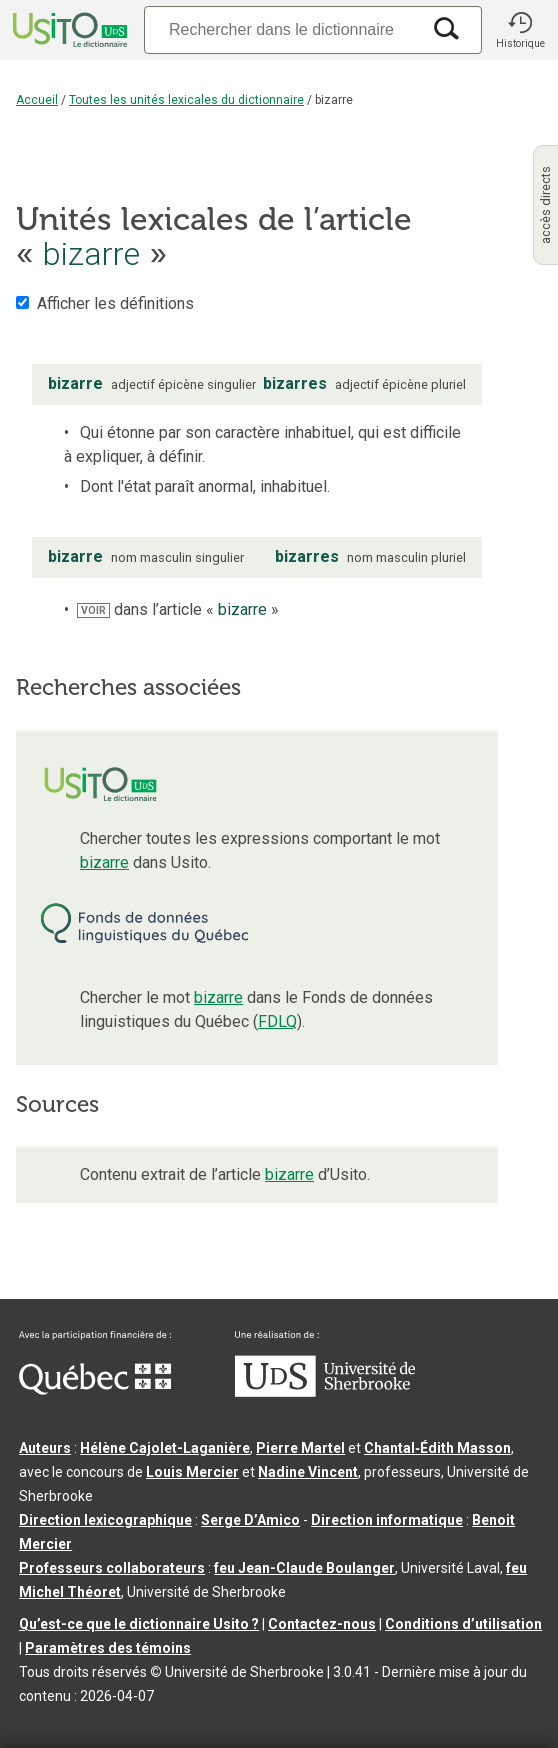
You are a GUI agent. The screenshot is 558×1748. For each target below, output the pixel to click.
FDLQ (277, 1021)
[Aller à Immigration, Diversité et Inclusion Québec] (95, 1390)
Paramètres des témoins (108, 1648)
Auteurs (45, 1448)
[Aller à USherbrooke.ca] (325, 1392)
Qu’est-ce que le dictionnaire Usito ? (139, 1624)
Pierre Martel (300, 1448)
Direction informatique (387, 1520)
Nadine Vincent (308, 1472)
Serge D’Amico (250, 1520)
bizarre (104, 862)
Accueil (37, 100)
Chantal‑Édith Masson (437, 1448)
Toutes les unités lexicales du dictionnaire (186, 100)
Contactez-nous (322, 1624)
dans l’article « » (178, 609)
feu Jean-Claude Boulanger (304, 1568)
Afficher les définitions (115, 303)
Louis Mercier (192, 1472)
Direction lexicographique (105, 1520)
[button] (520, 30)
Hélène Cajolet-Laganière (165, 1448)
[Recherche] (282, 29)
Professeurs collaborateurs (112, 1568)
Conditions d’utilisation (463, 1624)
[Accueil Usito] (68, 30)
